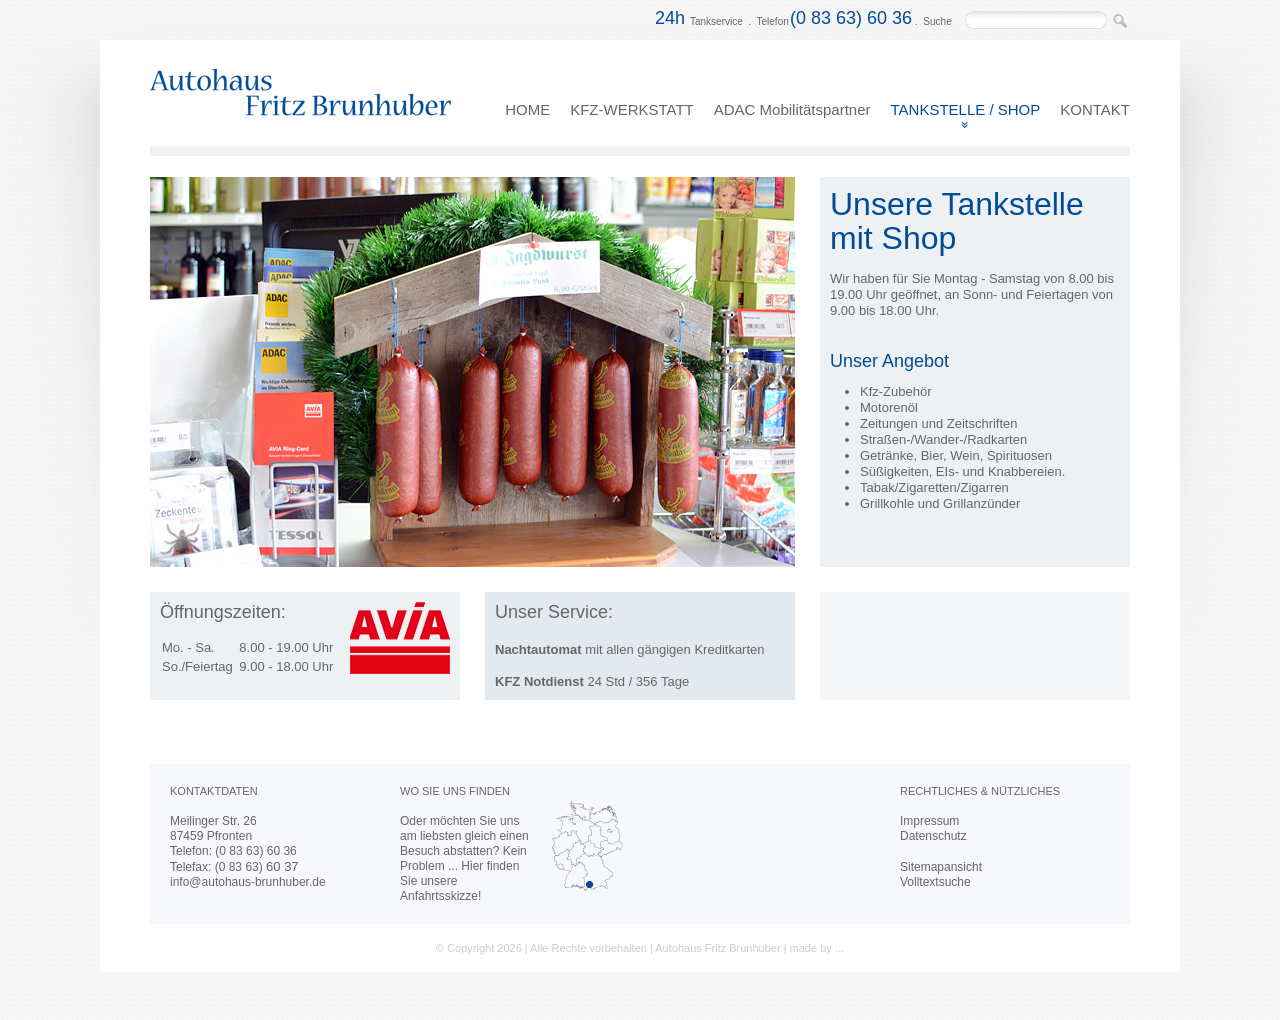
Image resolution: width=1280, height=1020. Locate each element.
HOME (527, 109)
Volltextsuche (935, 882)
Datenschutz (933, 836)
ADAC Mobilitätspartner (792, 109)
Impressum (929, 821)
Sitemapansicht (941, 867)
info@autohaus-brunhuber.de (248, 882)
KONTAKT (1095, 109)
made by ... (817, 948)
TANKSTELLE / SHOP (966, 109)
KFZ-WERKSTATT (632, 109)
